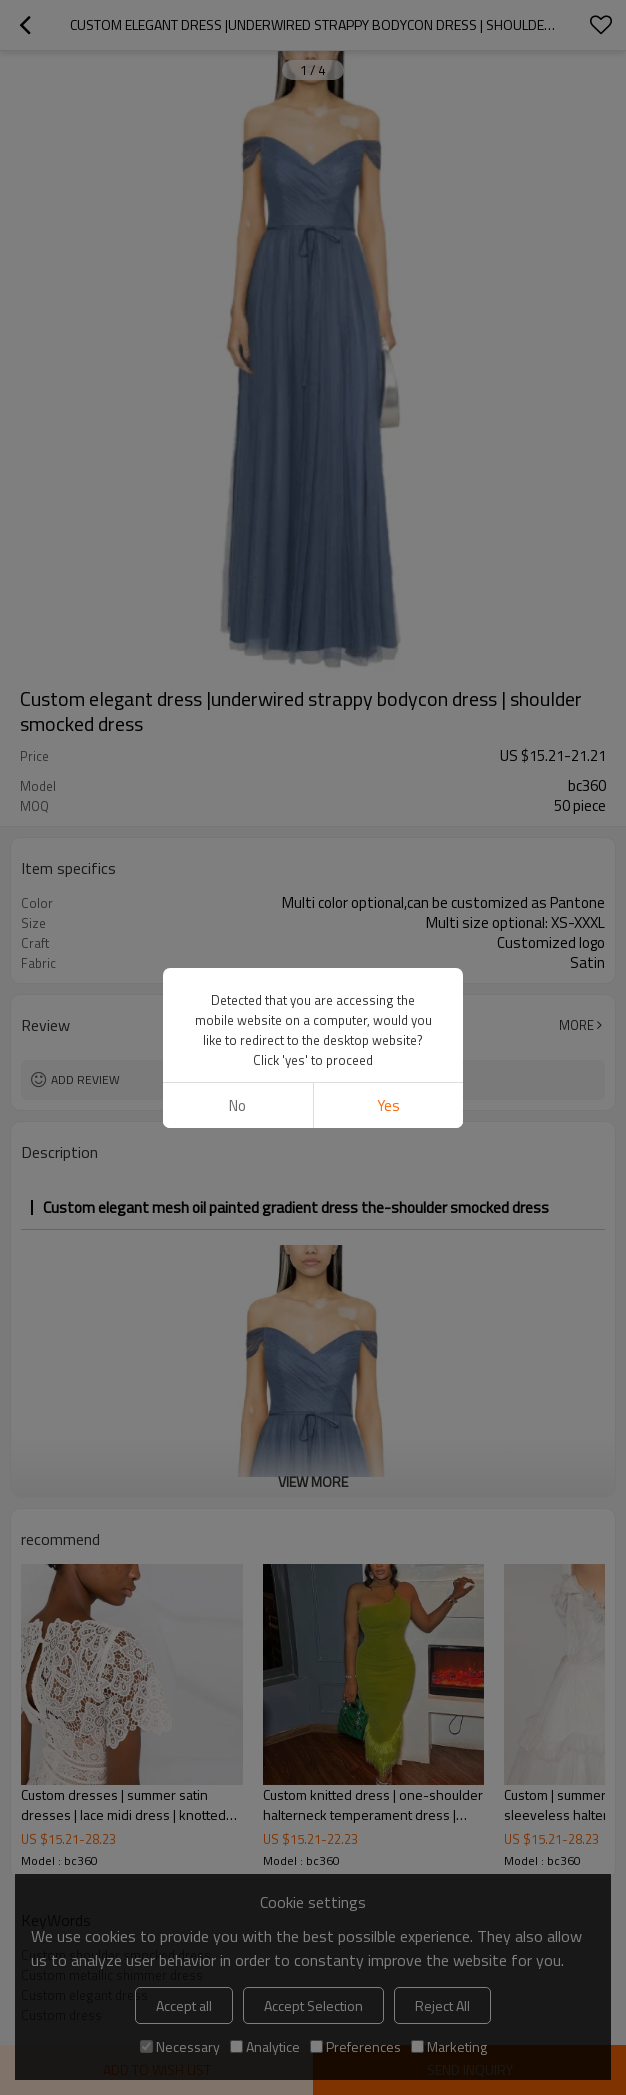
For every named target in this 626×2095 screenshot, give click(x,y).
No (237, 1105)
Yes (388, 1105)
